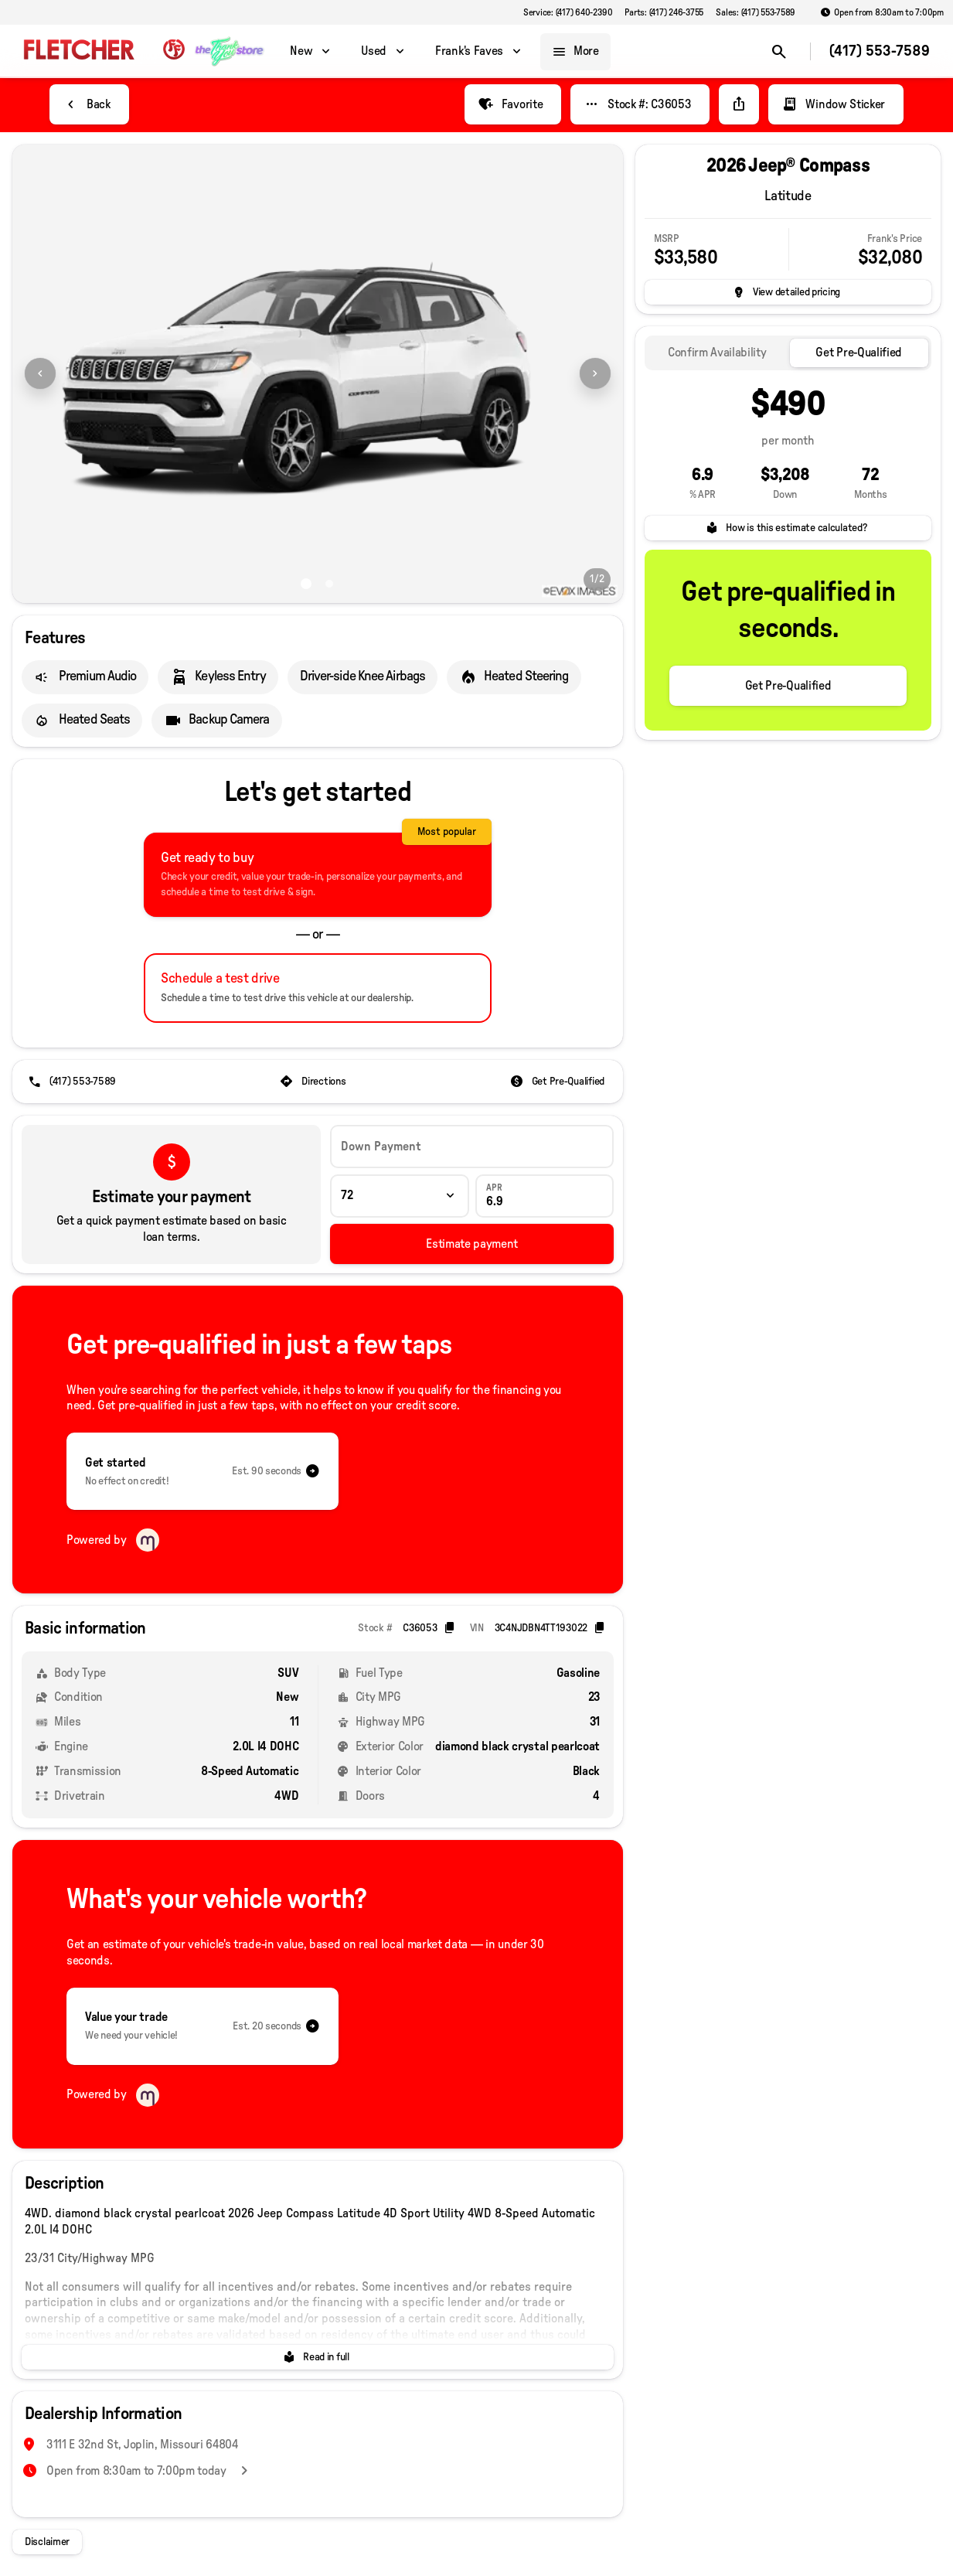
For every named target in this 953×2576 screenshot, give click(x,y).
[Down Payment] (472, 1146)
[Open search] (779, 51)
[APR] (544, 1196)
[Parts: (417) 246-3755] (663, 12)
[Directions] (314, 1081)
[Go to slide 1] (306, 583)
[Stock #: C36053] (640, 104)
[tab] (717, 353)
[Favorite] (513, 104)
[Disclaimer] (47, 2542)
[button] (58, 374)
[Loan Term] (399, 1196)
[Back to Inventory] (89, 104)
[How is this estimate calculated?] (788, 528)
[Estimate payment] (472, 1244)
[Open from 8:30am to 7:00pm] (882, 12)
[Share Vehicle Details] (739, 104)
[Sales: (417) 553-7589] (755, 12)
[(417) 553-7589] (73, 1081)
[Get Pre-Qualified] (559, 1081)
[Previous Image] (40, 373)
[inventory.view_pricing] (788, 292)
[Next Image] (595, 373)
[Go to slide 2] (329, 583)
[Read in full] (318, 2357)
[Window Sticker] (836, 104)
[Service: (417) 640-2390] (567, 12)
